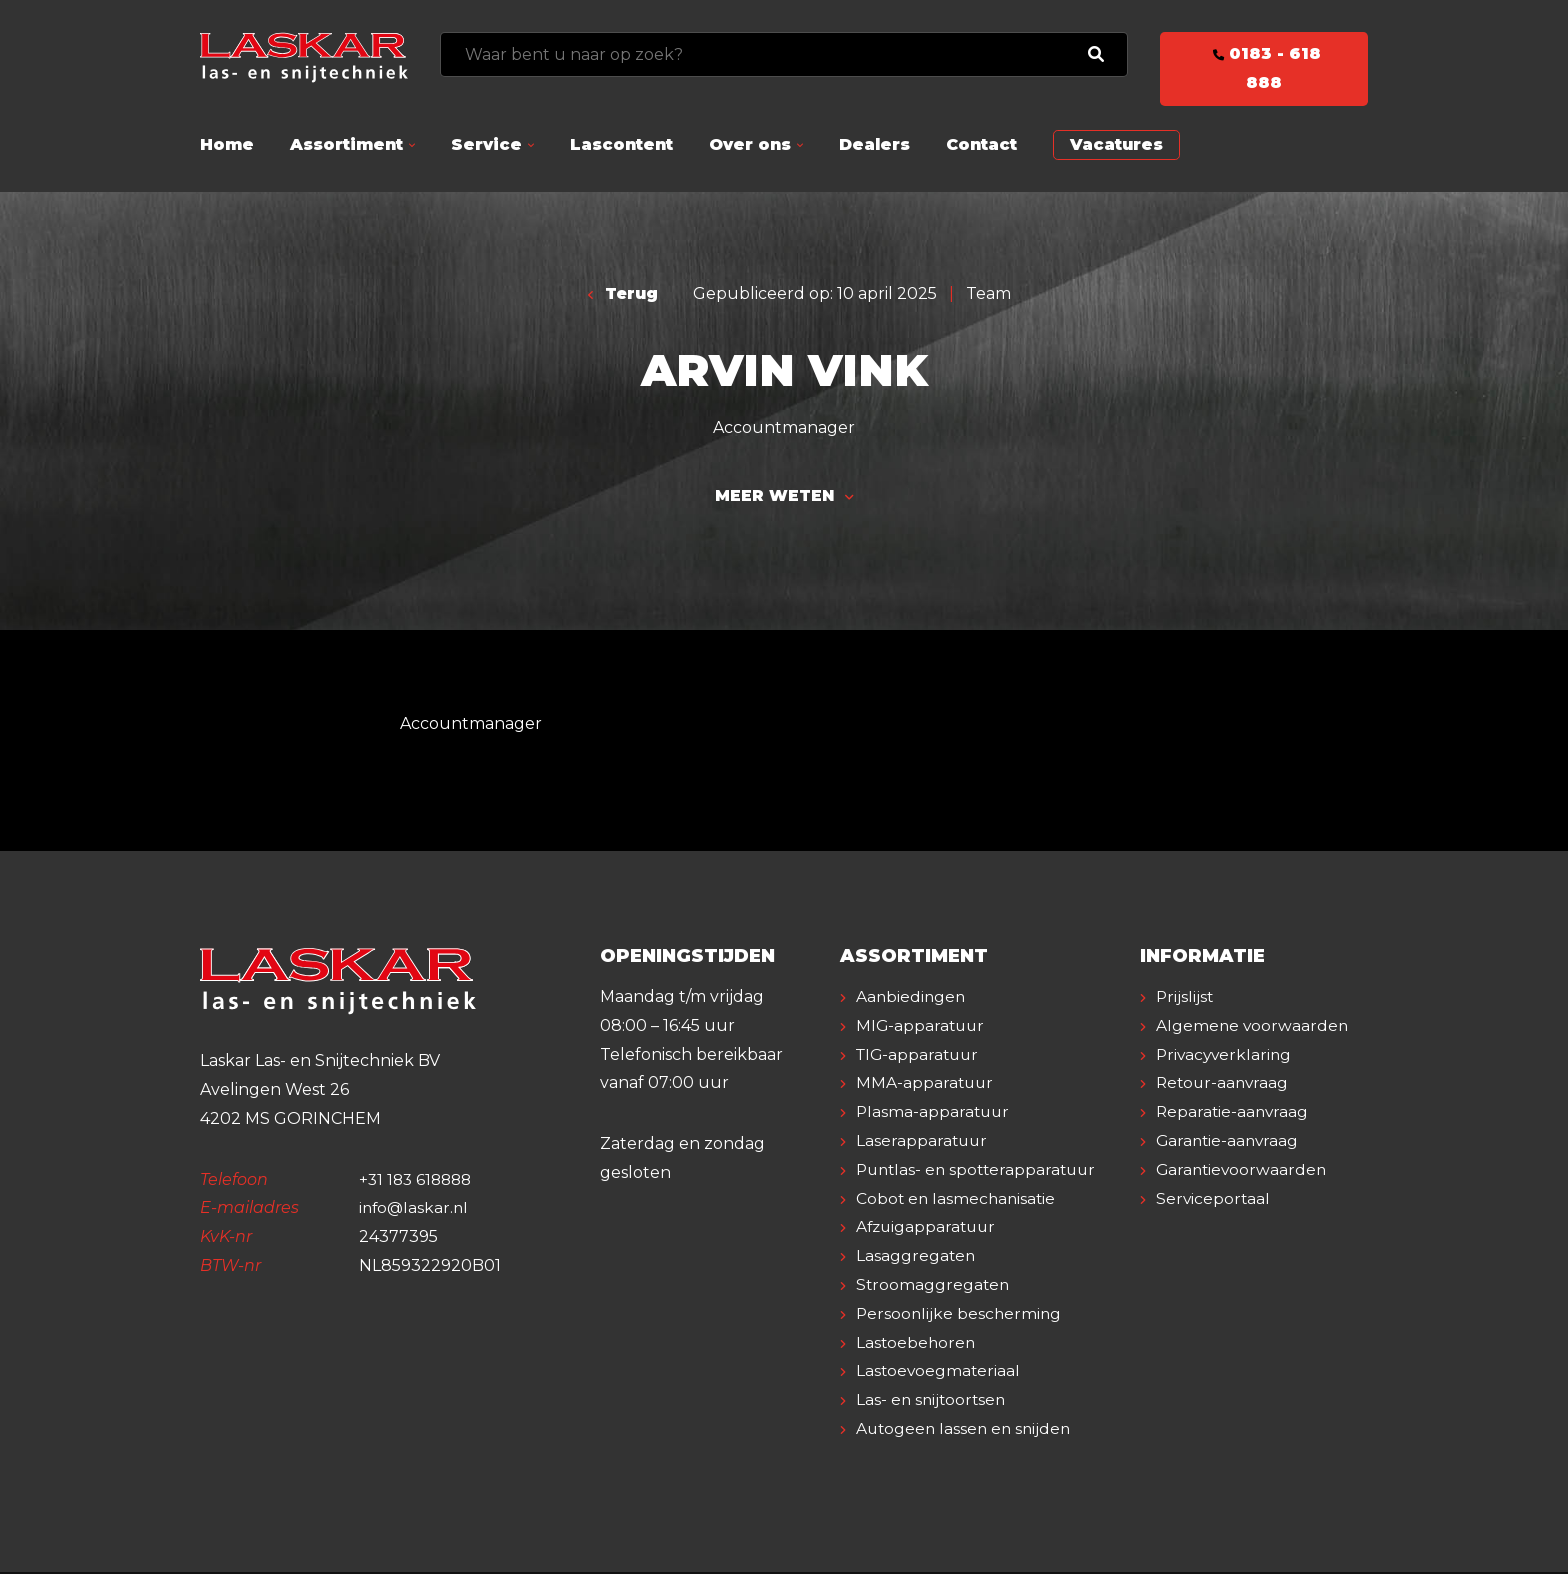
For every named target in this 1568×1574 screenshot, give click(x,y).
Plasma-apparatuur (934, 1114)
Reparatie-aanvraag (1234, 1143)
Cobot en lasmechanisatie (958, 1200)
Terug (623, 293)
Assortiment (346, 144)
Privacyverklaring (1226, 1085)
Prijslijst (1185, 999)
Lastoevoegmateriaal (939, 1373)
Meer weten (784, 497)
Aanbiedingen (912, 999)
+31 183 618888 (418, 1181)
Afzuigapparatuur (928, 1229)
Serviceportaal (1214, 1229)
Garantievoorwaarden (1243, 1200)
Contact (981, 144)
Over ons (750, 144)
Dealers (874, 144)
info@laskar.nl (415, 1210)
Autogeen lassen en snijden (966, 1431)
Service (486, 144)
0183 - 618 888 (1264, 68)
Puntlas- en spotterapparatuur (980, 1171)
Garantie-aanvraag (1229, 1171)
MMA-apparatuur (926, 1085)
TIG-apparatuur (920, 1056)
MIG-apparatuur (922, 1027)
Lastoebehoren (917, 1344)
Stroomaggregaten (934, 1287)
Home (227, 144)
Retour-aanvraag (1224, 1114)
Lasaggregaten (916, 1258)
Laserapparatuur (923, 1143)
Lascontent (621, 144)
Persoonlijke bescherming (960, 1315)
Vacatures (1116, 144)
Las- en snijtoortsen (933, 1402)
